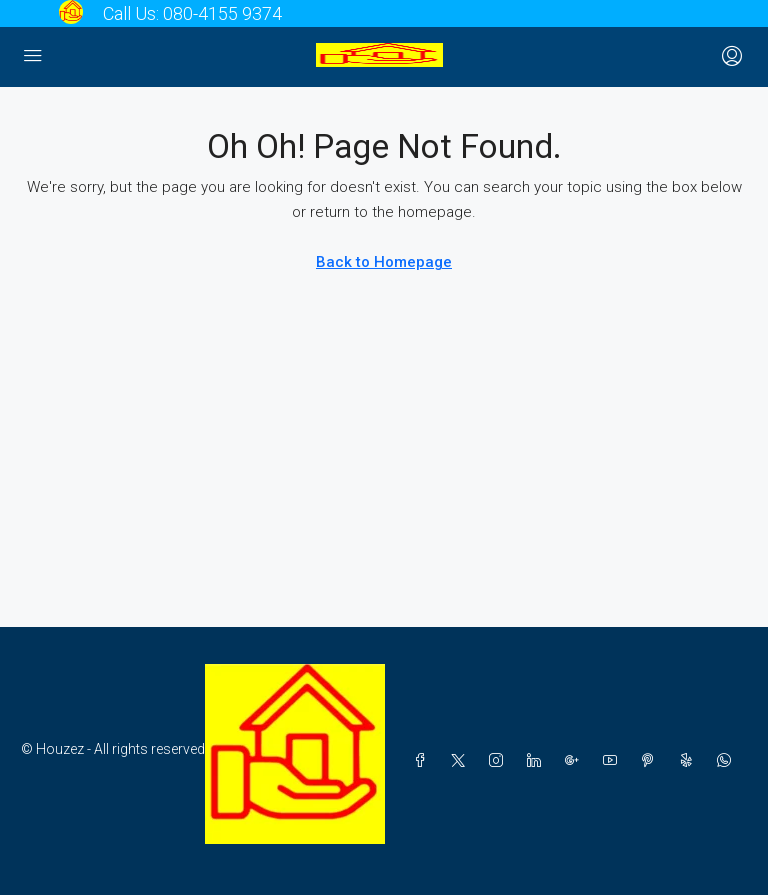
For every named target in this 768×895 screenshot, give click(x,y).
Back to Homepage (384, 262)
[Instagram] (500, 761)
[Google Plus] (576, 761)
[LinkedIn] (538, 761)
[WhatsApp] (728, 761)
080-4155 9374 (222, 13)
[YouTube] (614, 761)
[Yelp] (690, 761)
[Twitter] (462, 761)
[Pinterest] (652, 761)
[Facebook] (424, 761)
